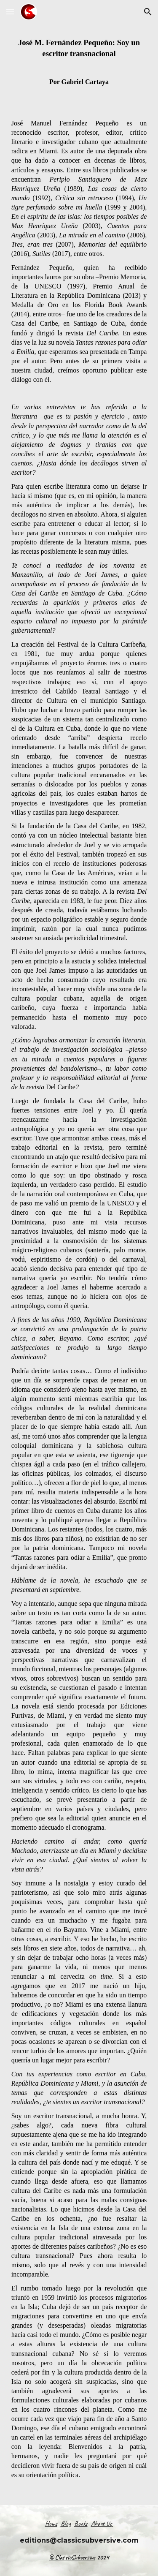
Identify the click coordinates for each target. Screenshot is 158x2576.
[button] (10, 11)
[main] (79, 1264)
